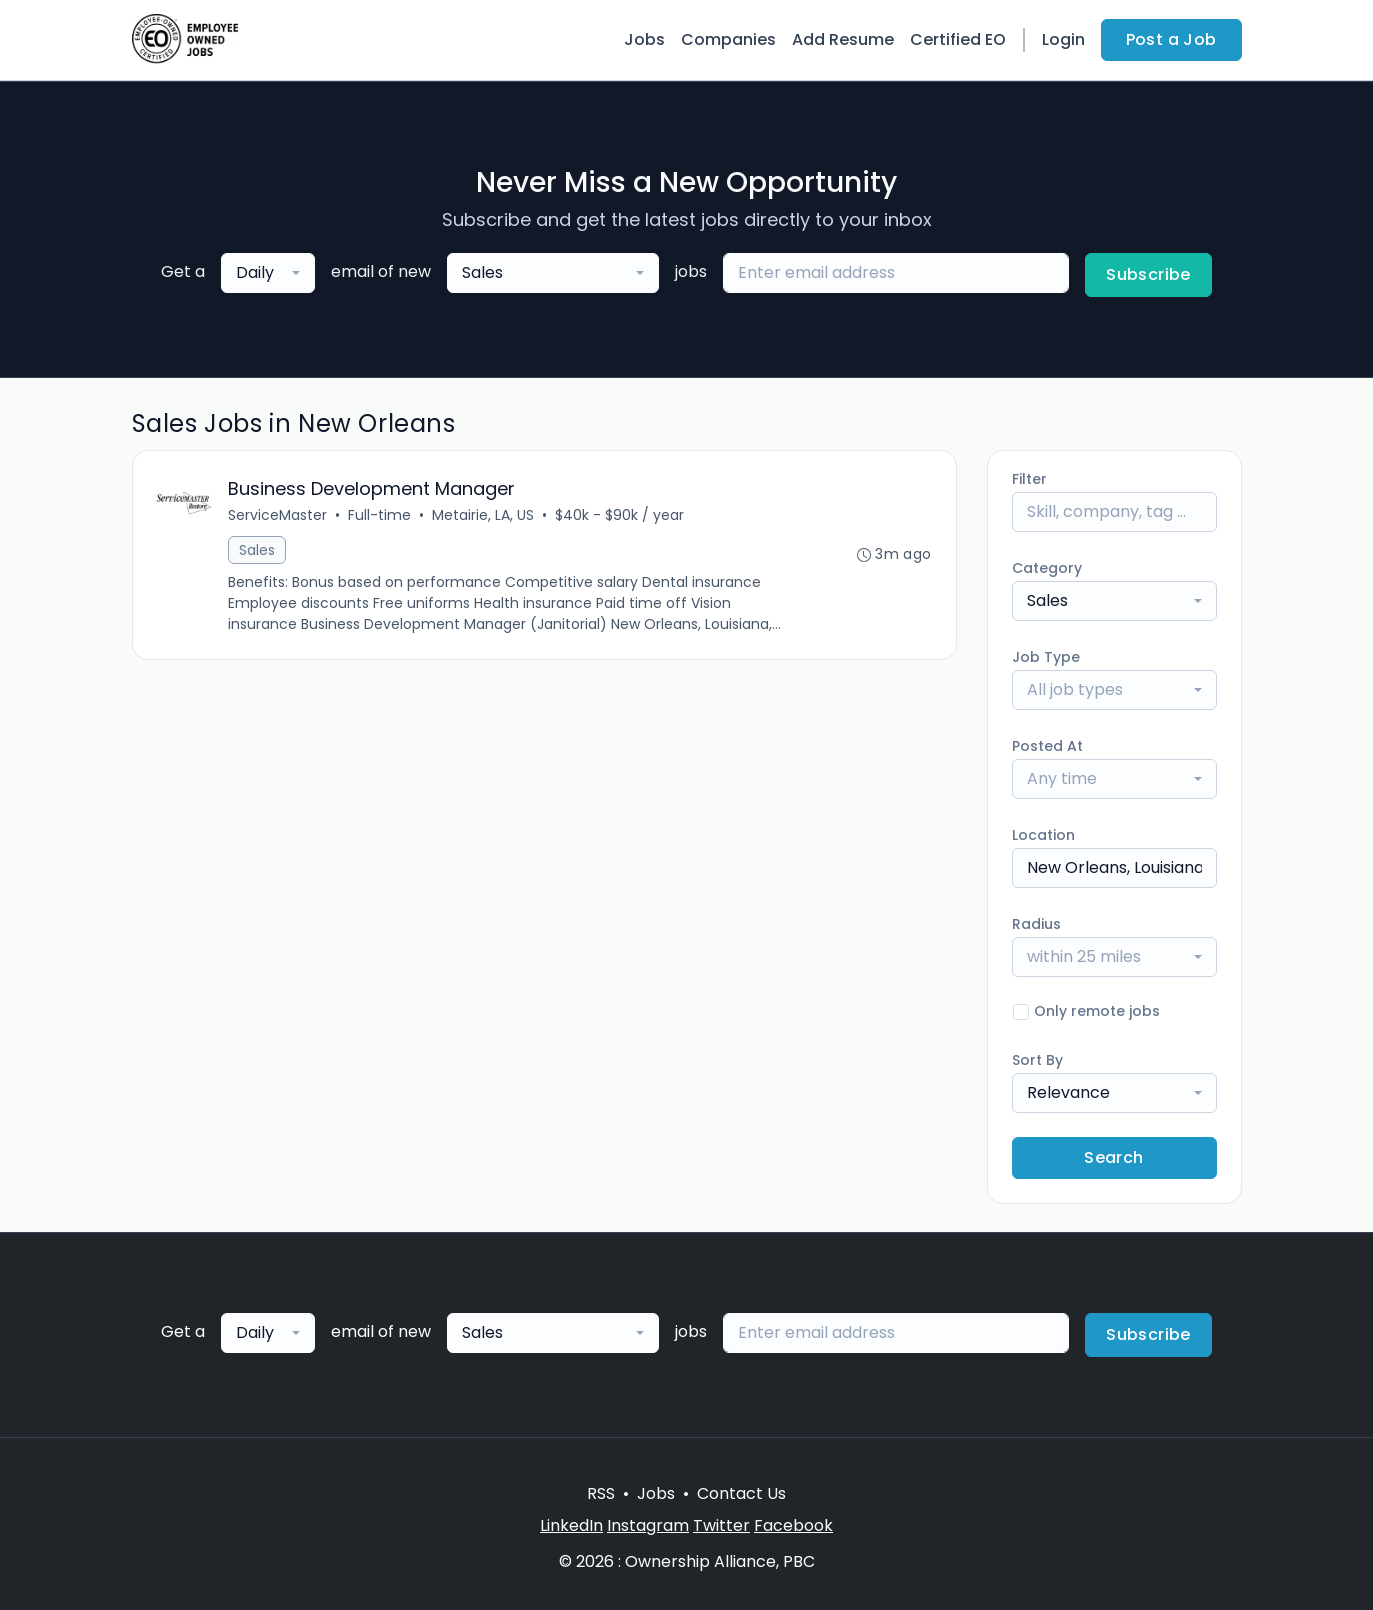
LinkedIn (571, 1525)
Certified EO (958, 39)
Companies (728, 39)
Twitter (721, 1525)
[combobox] (268, 273)
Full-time (380, 515)
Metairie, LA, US (484, 515)
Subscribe (1148, 274)
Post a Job (1171, 39)
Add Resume (843, 39)
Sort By (1037, 1060)
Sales (258, 550)
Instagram (648, 1525)
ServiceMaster (278, 515)
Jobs (644, 39)
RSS (601, 1493)
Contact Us (741, 1493)
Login (1063, 39)
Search (1113, 1157)
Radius (1036, 924)
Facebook (793, 1525)
